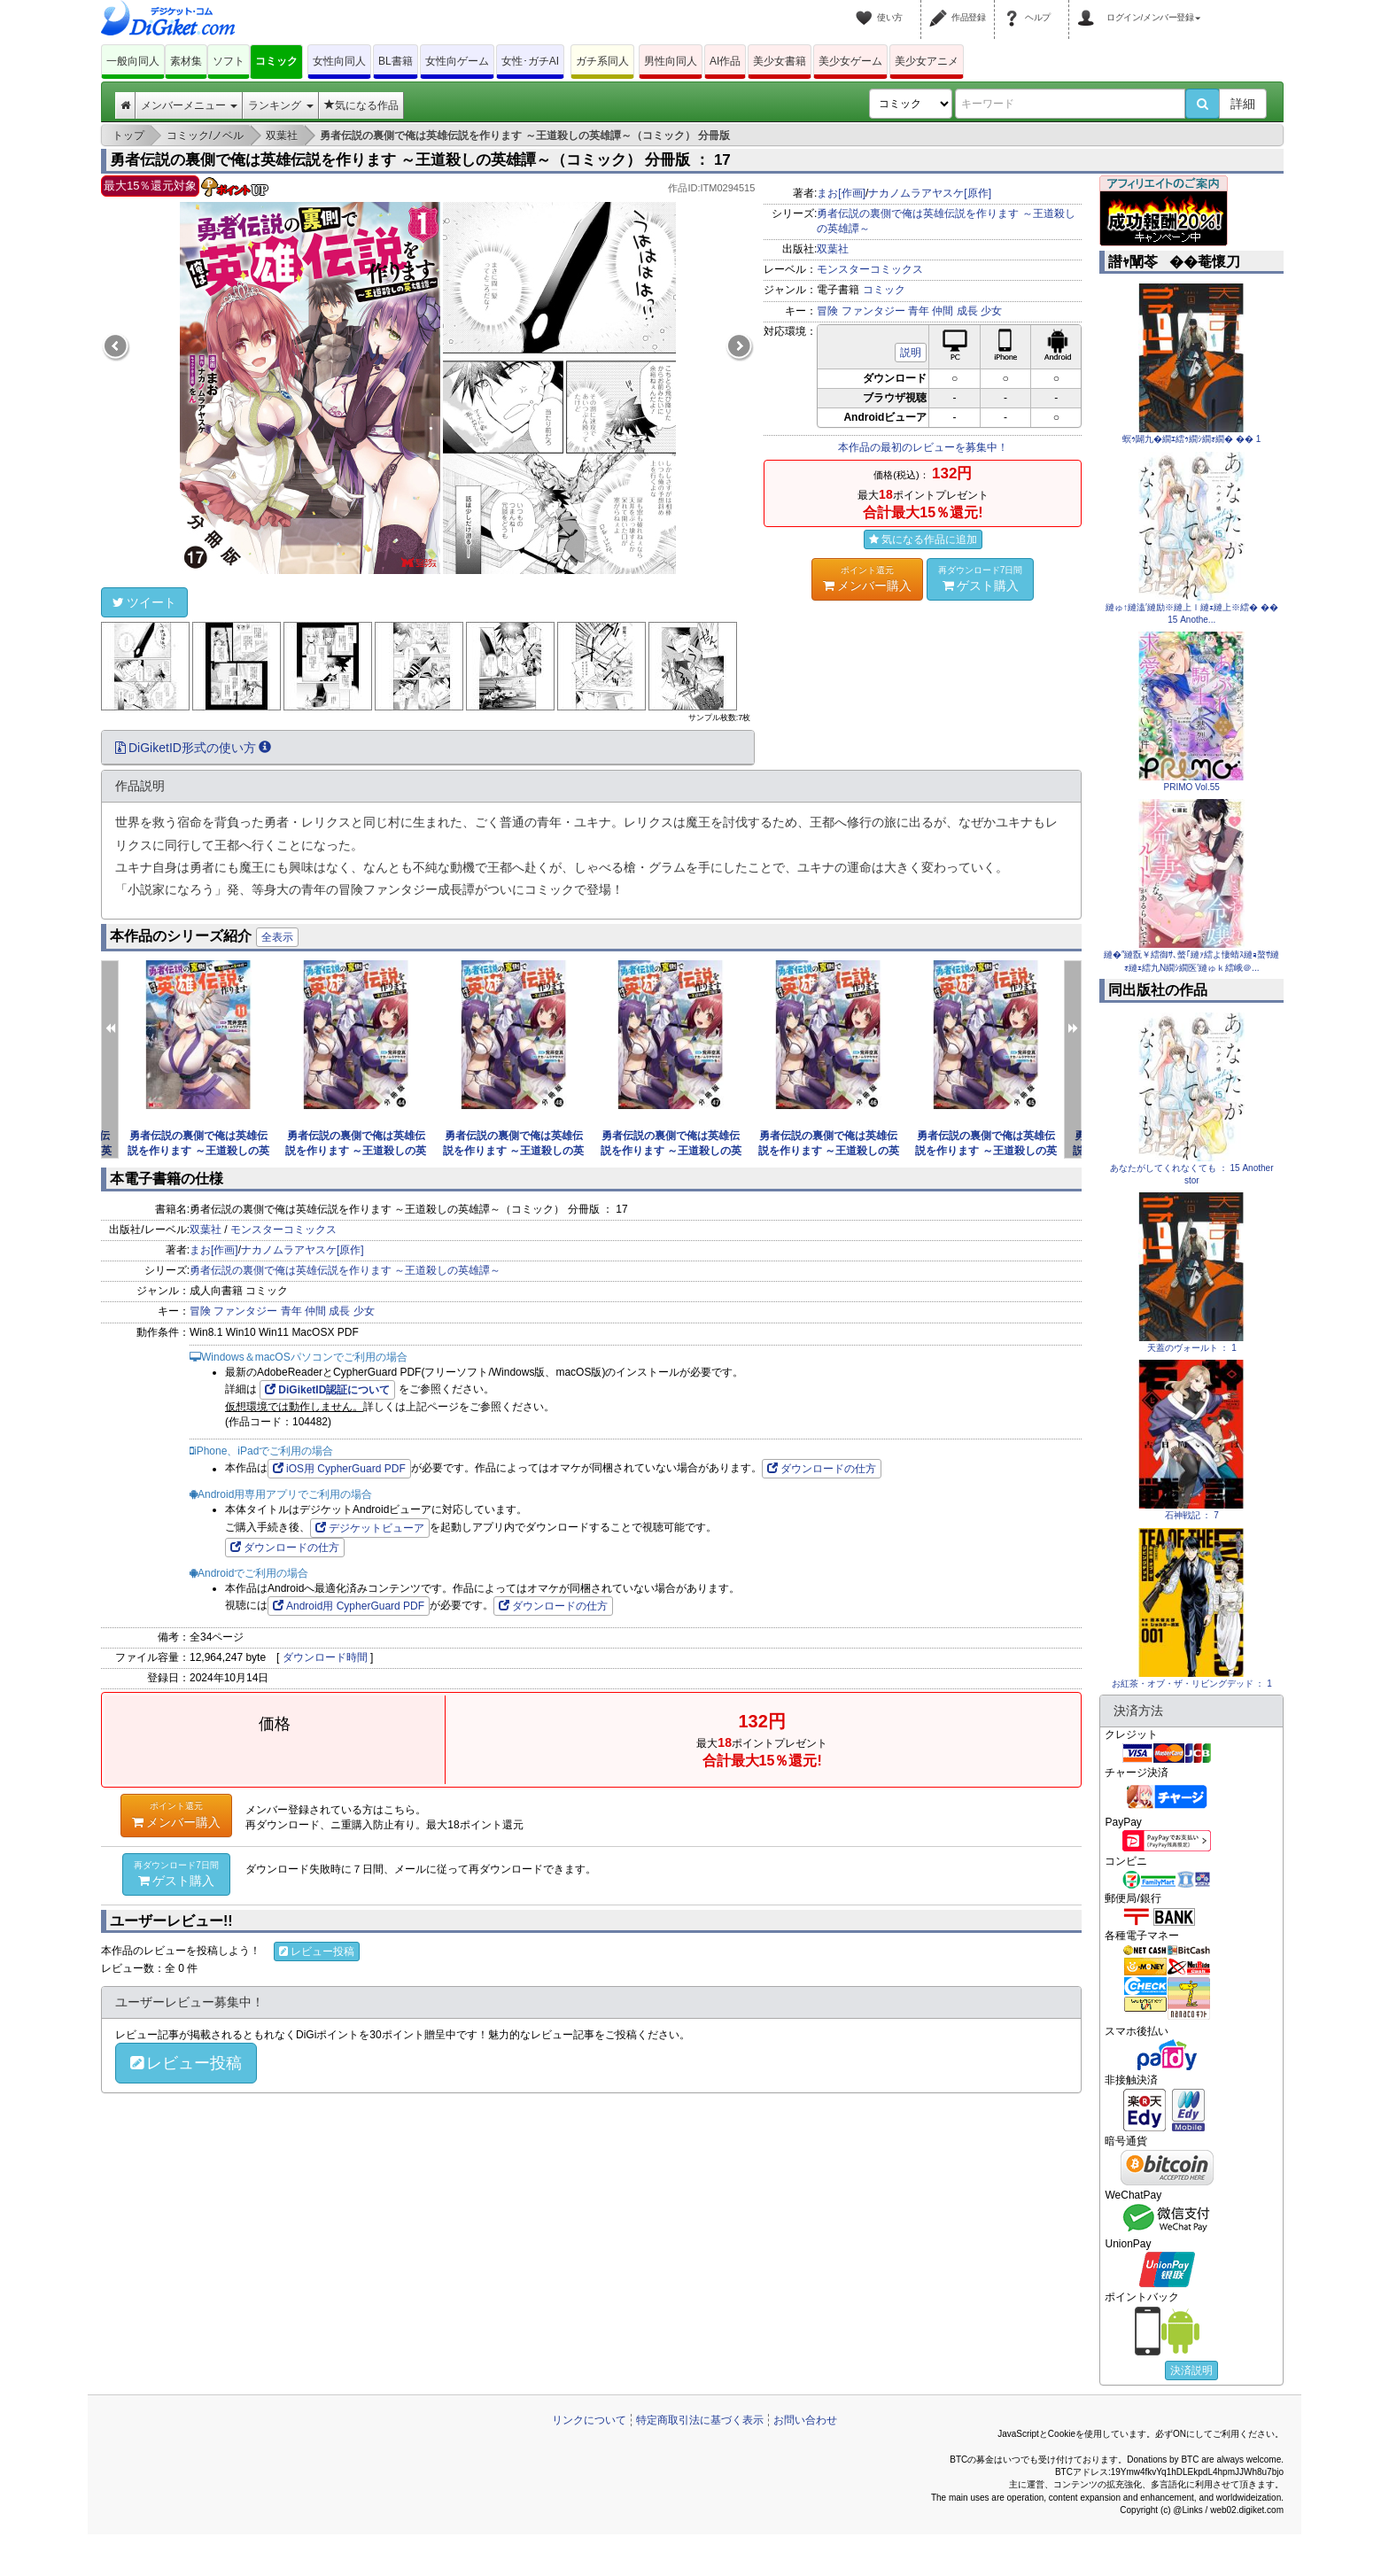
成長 (967, 311)
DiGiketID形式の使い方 (193, 748)
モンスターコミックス (870, 269)
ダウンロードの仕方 (821, 1469)
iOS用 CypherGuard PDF (339, 1469)
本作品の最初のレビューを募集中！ (923, 447)
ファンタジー (873, 311)
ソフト (228, 61)
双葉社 (833, 249)
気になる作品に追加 (923, 539)
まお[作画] (841, 193)
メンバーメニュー (189, 105)
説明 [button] (910, 352)
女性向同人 (339, 61)
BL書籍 (395, 61)
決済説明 (1191, 2370)
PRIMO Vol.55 (1192, 787)
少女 (991, 311)
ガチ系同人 (602, 61)
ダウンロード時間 (325, 1657)
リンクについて (589, 2420)
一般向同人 (132, 61)
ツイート (144, 602)
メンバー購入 (867, 578)
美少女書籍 (779, 61)
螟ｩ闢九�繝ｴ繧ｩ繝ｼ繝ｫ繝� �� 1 (1191, 439)
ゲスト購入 (980, 578)
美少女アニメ (926, 61)
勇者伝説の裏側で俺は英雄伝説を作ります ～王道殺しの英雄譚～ (198, 1150)
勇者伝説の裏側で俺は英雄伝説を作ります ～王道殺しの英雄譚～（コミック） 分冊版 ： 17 (420, 159)
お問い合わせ (805, 2420)
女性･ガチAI (530, 61)
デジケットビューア (369, 1528)
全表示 (277, 937)
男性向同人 (670, 61)
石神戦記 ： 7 (1192, 1515)
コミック (276, 61)
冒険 (827, 311)
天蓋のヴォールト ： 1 (1192, 1348)
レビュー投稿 (316, 1951)
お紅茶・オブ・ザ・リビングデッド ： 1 (1192, 1683)
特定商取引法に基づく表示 (700, 2420)
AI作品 (725, 61)
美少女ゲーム (850, 61)
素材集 (186, 61)
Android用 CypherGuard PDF (348, 1606)
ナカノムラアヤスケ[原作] (929, 193)
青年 (918, 311)
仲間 (942, 311)
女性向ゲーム (457, 61)
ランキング (280, 105)
